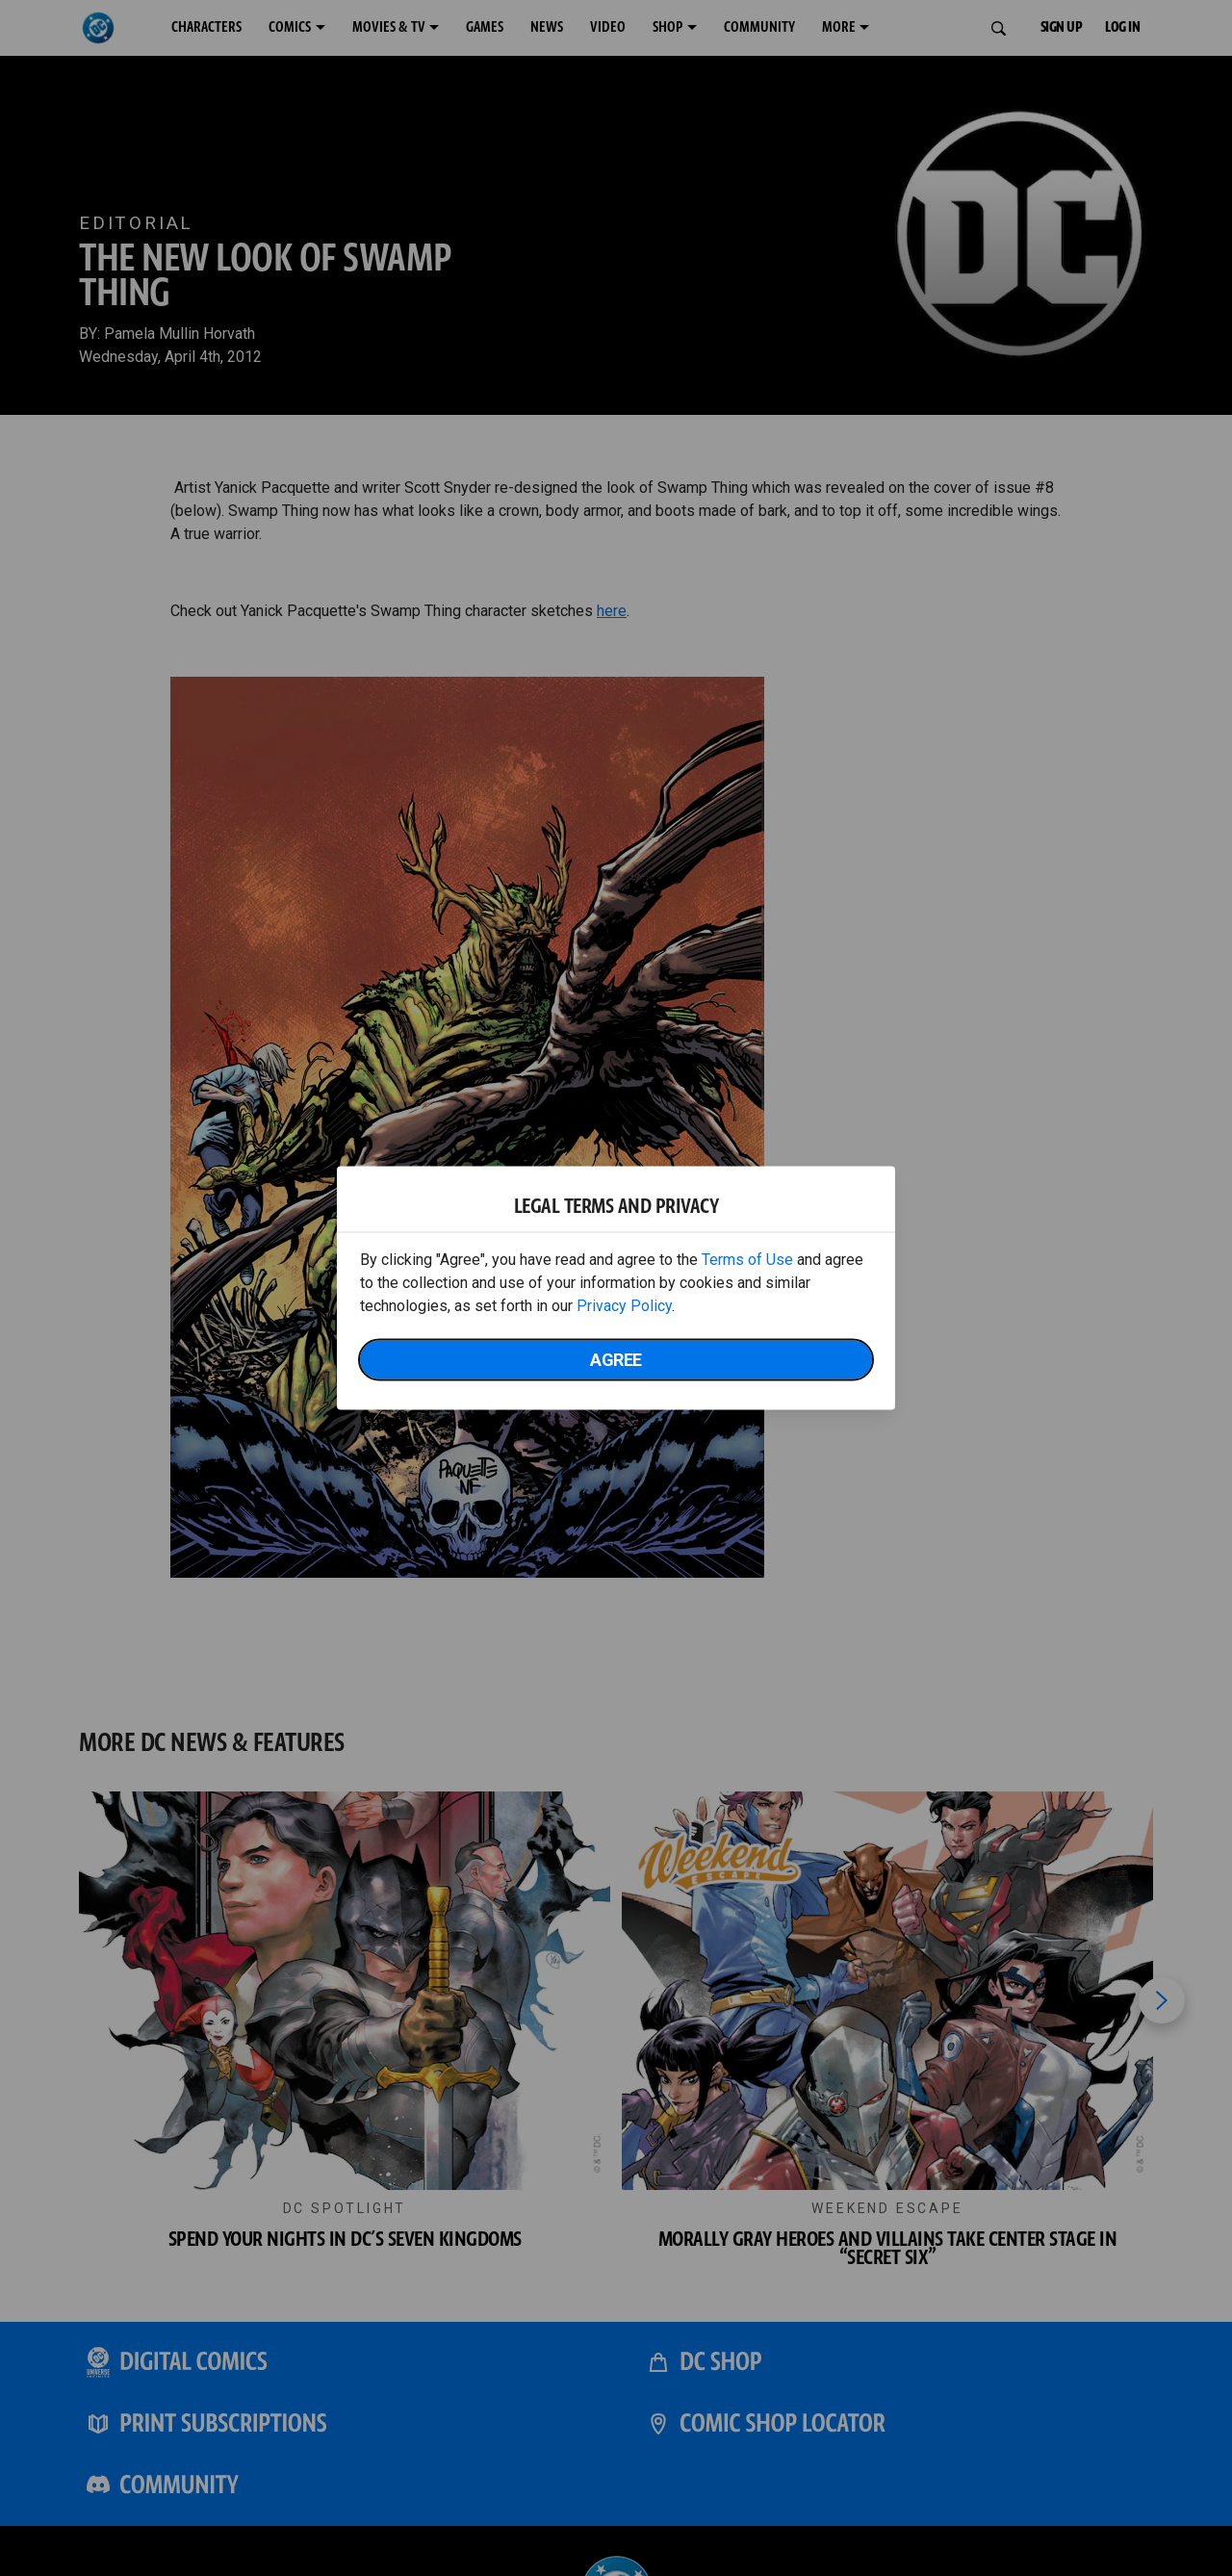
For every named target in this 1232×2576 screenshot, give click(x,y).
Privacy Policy (624, 1306)
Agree (616, 1360)
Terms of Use (747, 1259)
